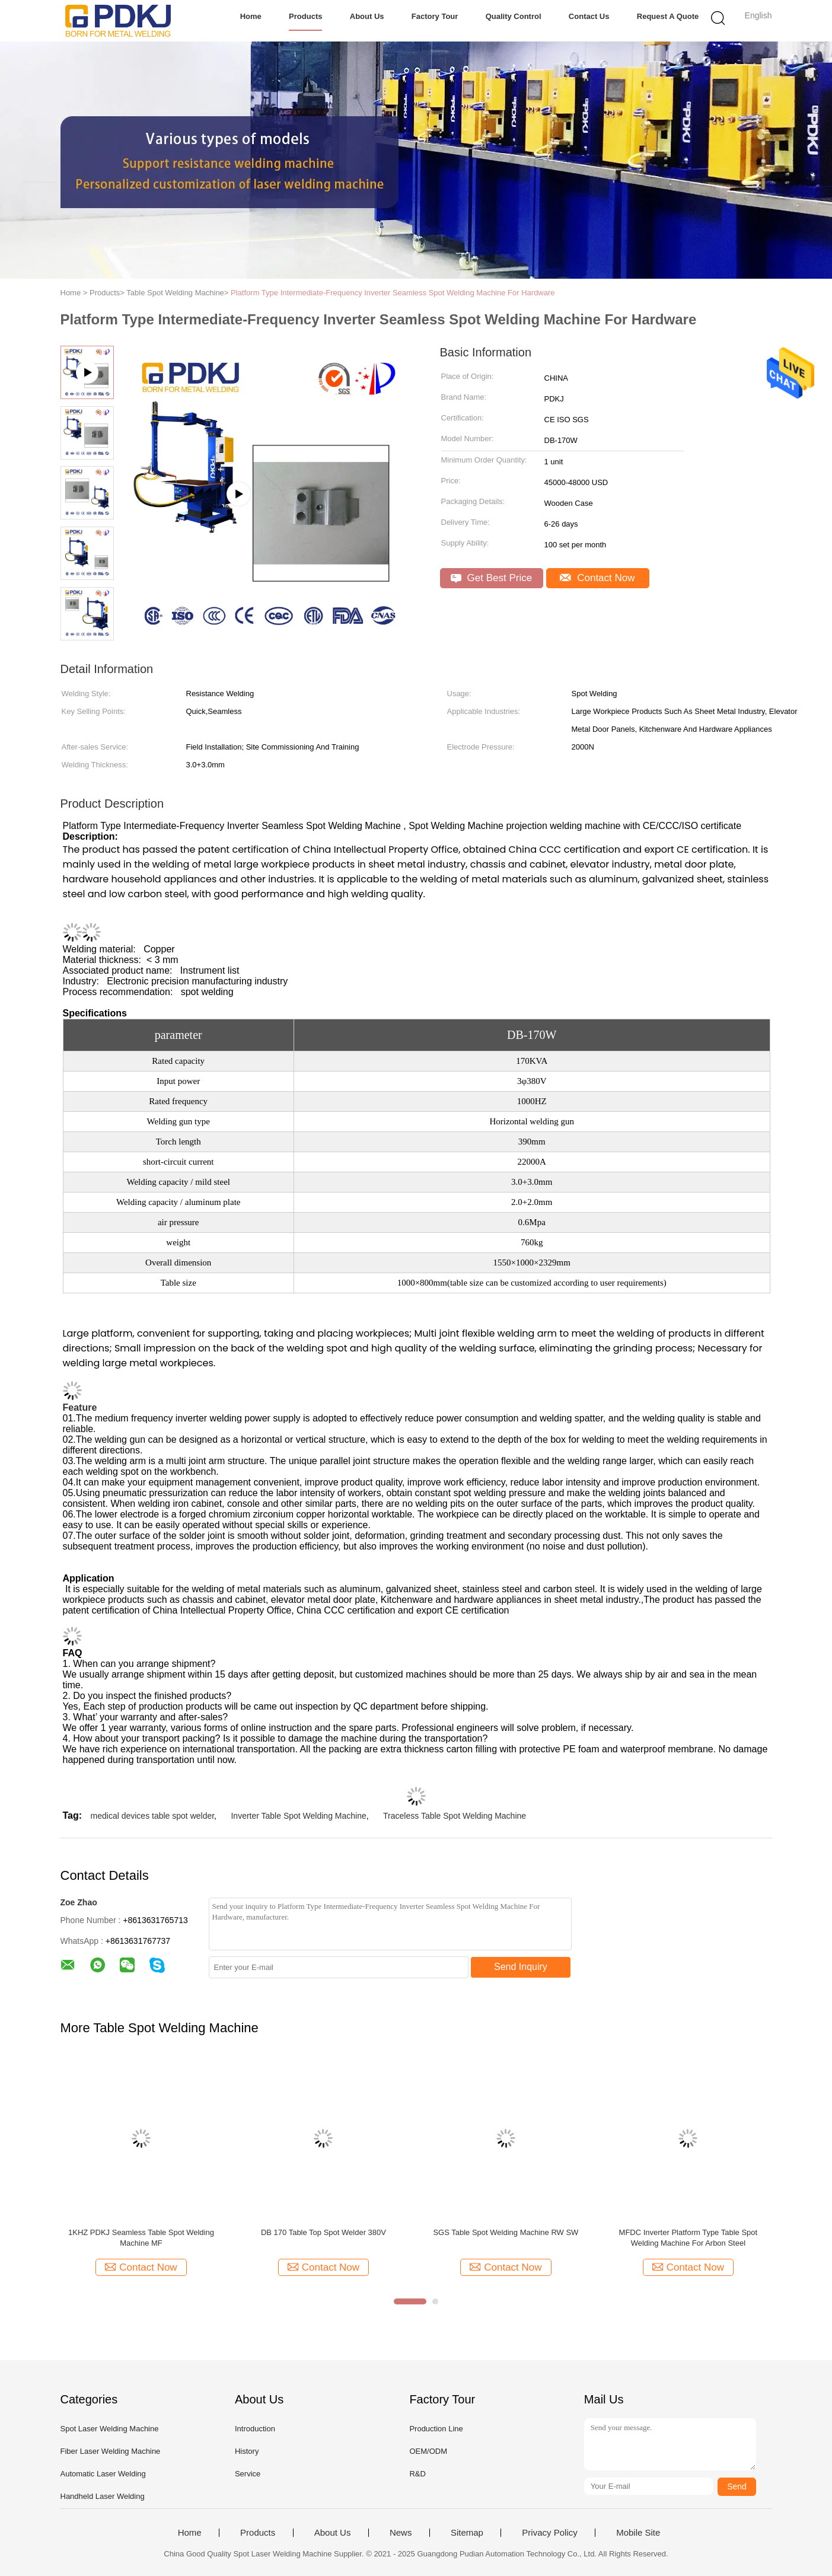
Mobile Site (638, 2533)
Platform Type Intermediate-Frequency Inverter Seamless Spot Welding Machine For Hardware (392, 292)
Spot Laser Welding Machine (109, 2428)
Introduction (255, 2428)
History (247, 2451)
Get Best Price (491, 578)
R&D (417, 2473)
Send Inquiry (520, 1967)
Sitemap (467, 2533)
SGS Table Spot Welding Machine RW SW (505, 2232)
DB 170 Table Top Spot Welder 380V (323, 2232)
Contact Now (597, 578)
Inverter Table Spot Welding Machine (298, 1816)
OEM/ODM (428, 2451)
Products (305, 16)
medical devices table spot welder (153, 1816)
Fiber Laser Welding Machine (110, 2451)
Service (247, 2473)
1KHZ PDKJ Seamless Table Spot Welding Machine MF (141, 2237)
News (401, 2533)
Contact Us (589, 16)
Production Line (436, 2428)
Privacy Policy (549, 2533)
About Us (367, 16)
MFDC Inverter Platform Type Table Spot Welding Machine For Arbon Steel (688, 2237)
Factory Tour (435, 16)
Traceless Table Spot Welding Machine (454, 1816)
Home (251, 16)
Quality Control (513, 16)
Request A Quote (668, 16)
